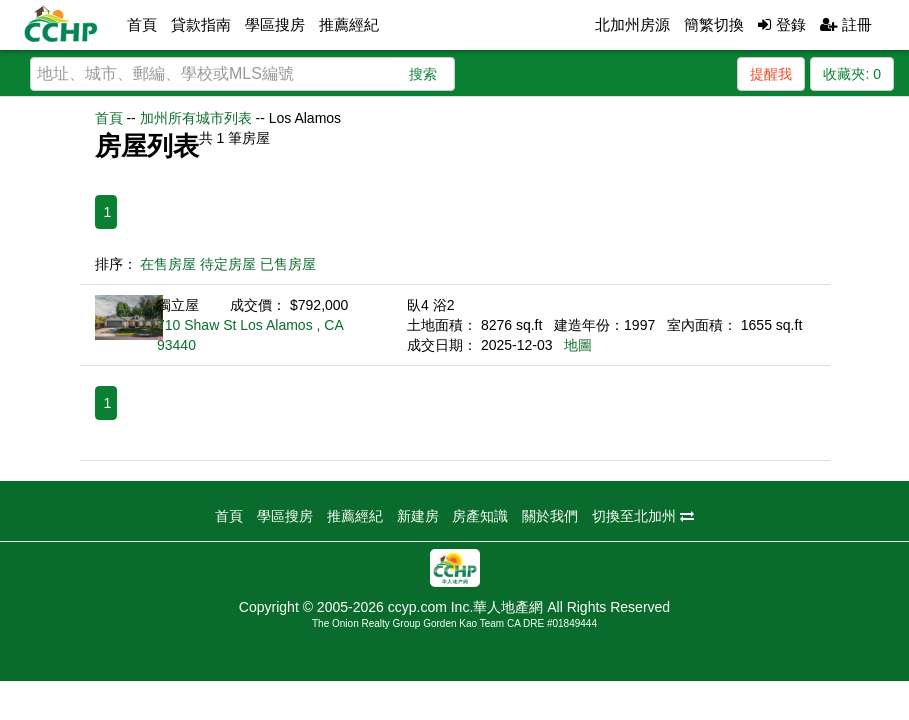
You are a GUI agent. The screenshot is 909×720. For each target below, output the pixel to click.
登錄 (781, 24)
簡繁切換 (714, 24)
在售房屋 (168, 264)
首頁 (142, 24)
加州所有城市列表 (196, 118)
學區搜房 (275, 24)
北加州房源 (632, 24)
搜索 (423, 74)
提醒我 (771, 74)
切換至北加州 (643, 516)
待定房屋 (228, 264)
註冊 (846, 24)
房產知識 (480, 516)
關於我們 (550, 516)
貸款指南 (201, 24)
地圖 (578, 345)
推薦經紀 (349, 24)
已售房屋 (288, 264)
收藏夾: (852, 74)
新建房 (418, 516)
